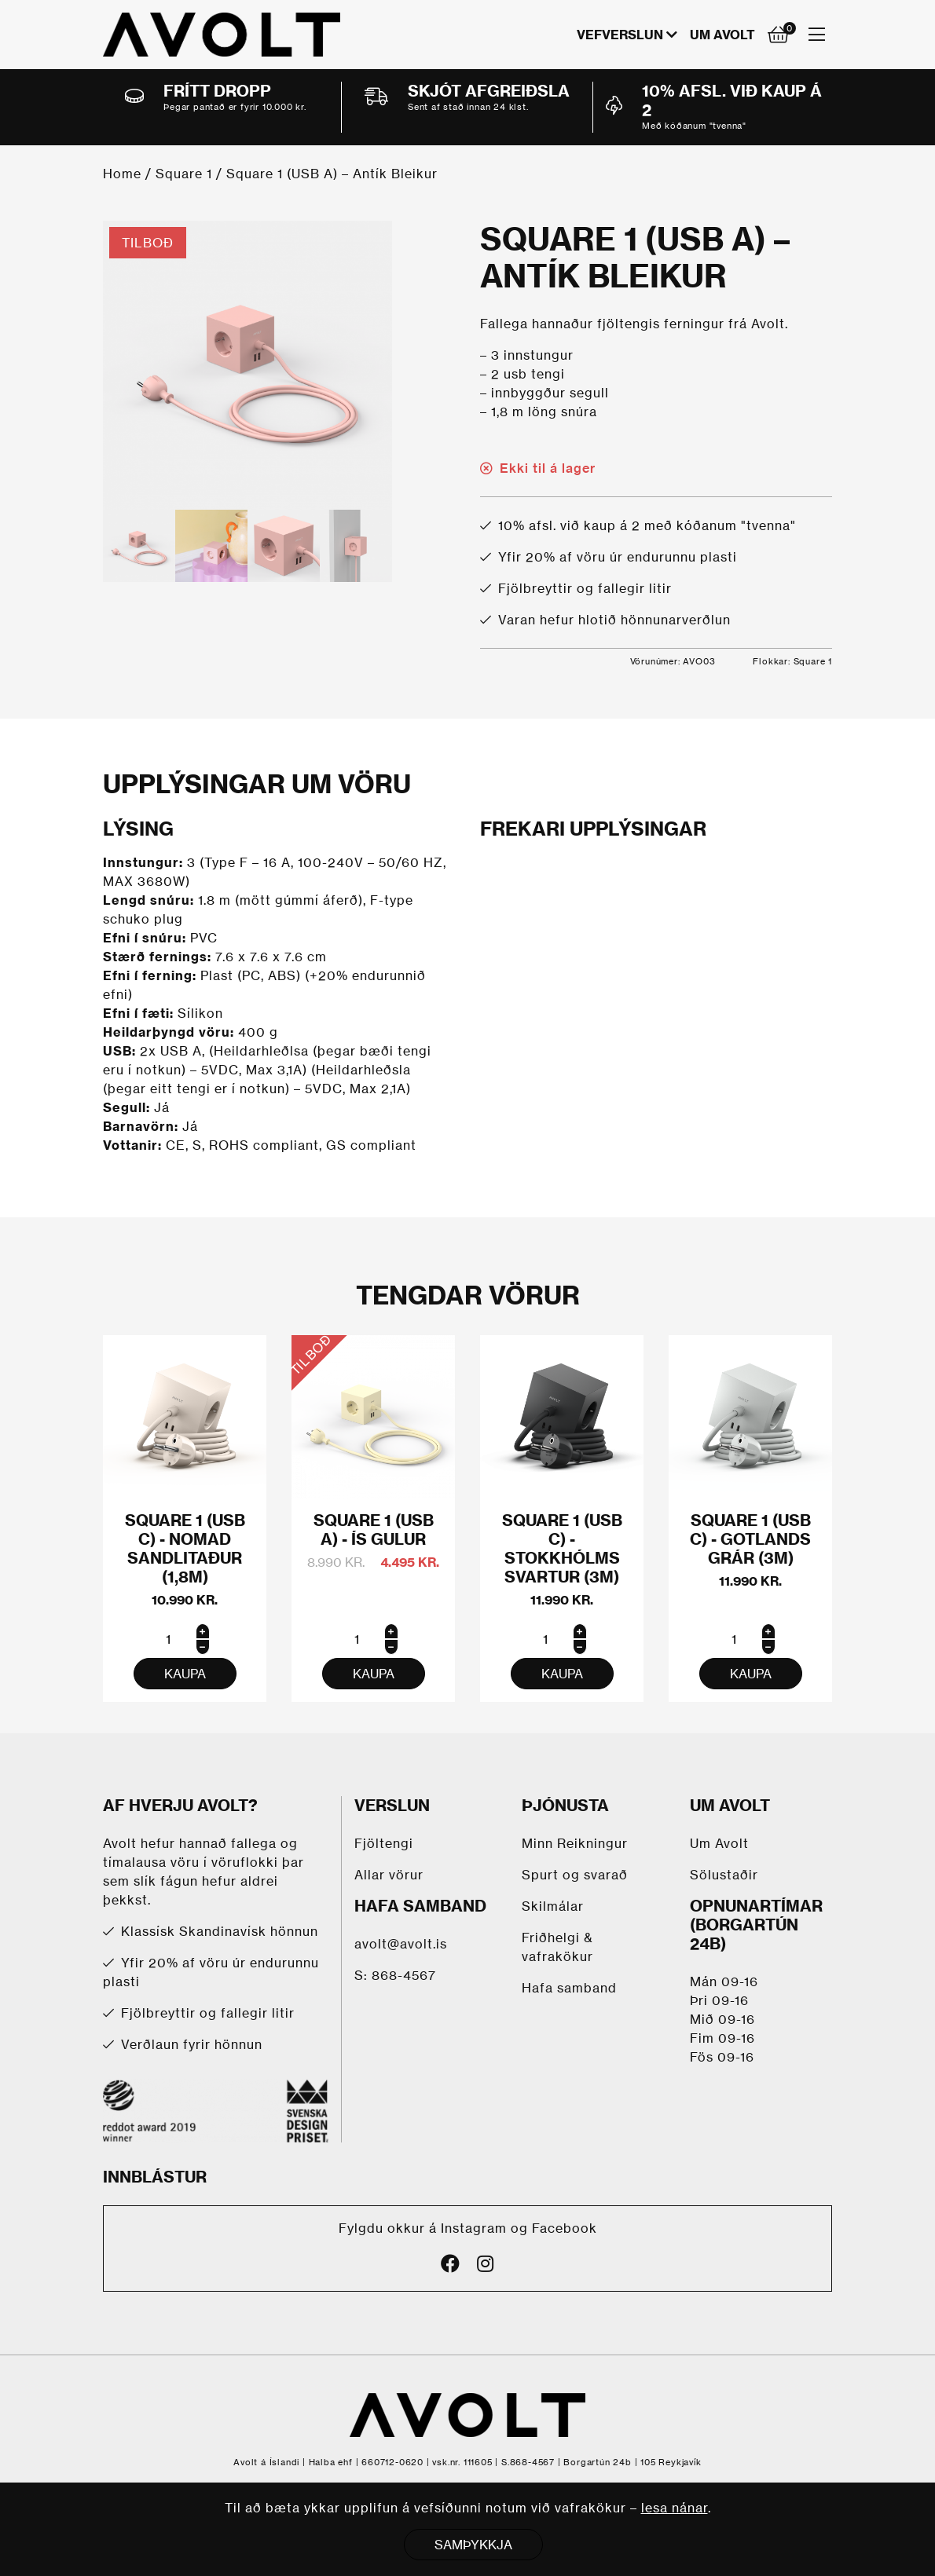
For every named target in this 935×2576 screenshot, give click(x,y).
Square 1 (184, 173)
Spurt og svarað (575, 1875)
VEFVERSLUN (620, 34)
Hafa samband (569, 1988)
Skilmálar (553, 1906)
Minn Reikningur (575, 1843)
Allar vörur (389, 1875)
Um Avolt (722, 34)
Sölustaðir (724, 1875)
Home (122, 173)
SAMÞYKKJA (473, 2544)
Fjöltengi (383, 1843)
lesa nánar (674, 2508)
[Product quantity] (184, 1639)
